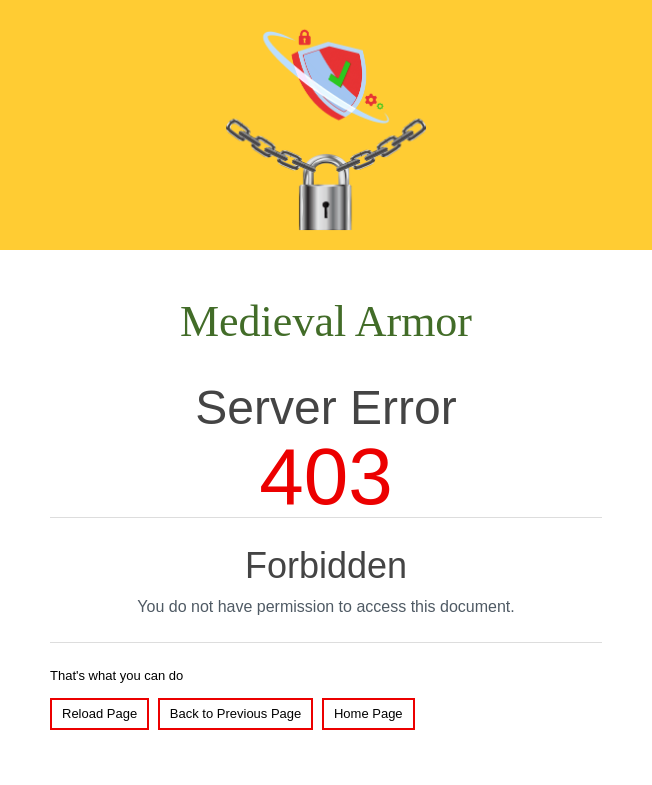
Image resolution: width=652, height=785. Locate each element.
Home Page (368, 713)
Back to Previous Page (236, 713)
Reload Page (99, 713)
